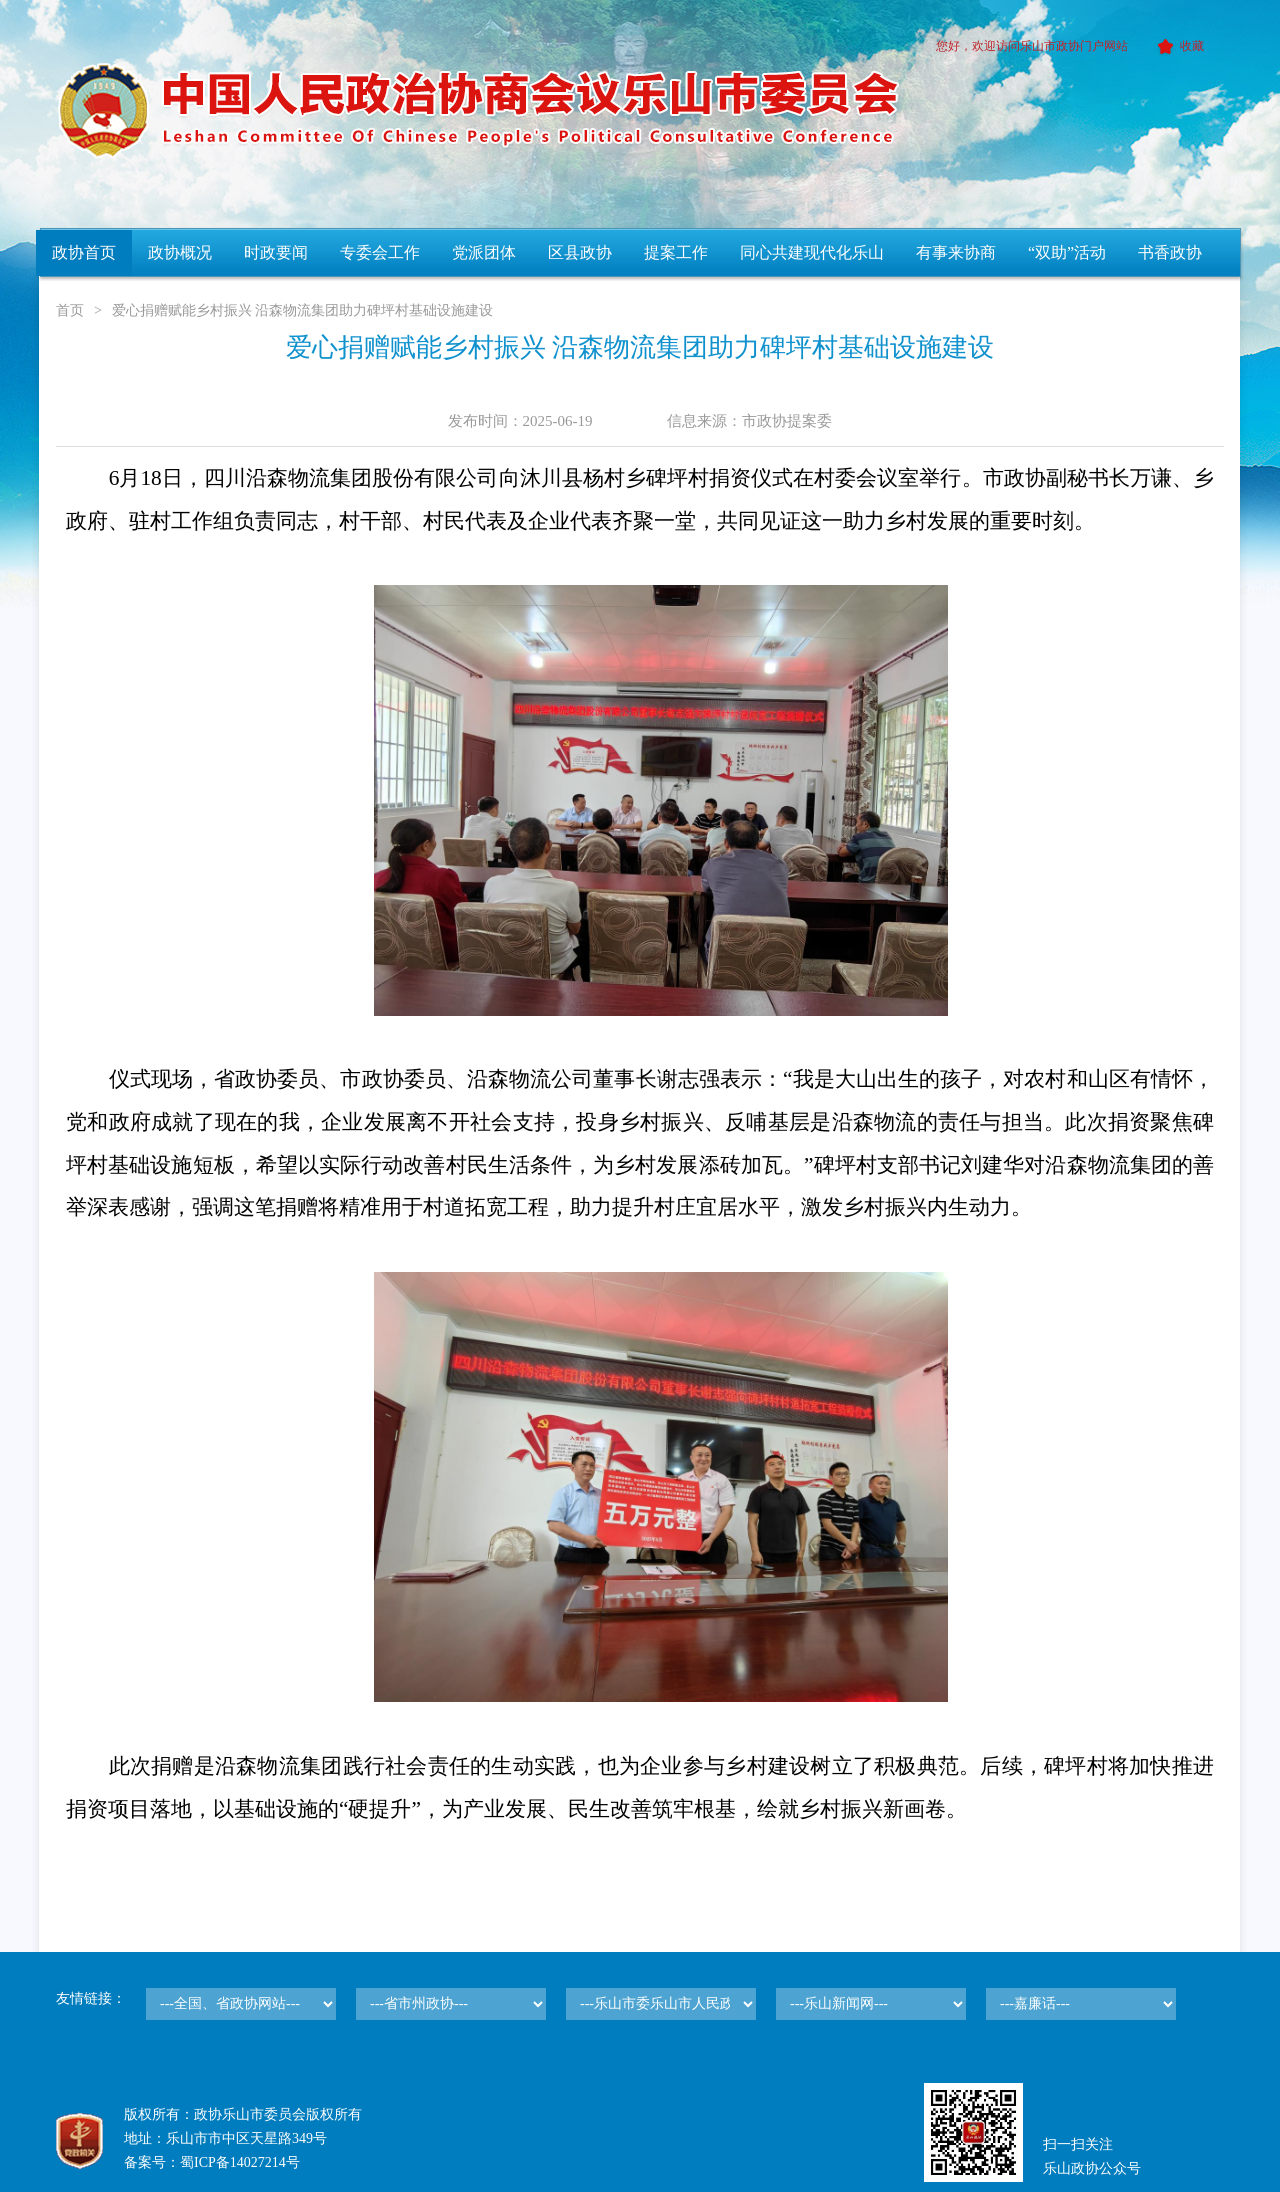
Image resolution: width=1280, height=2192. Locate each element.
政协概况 (180, 252)
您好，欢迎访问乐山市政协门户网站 (1032, 46)
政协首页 (84, 252)
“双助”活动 (1067, 252)
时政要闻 (276, 252)
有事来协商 (956, 252)
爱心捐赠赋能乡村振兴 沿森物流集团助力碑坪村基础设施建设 (303, 310)
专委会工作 (380, 252)
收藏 (1177, 46)
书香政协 (1170, 252)
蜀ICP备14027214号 (240, 2162)
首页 (70, 310)
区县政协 (580, 252)
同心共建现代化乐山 (812, 252)
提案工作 (676, 252)
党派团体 (484, 252)
